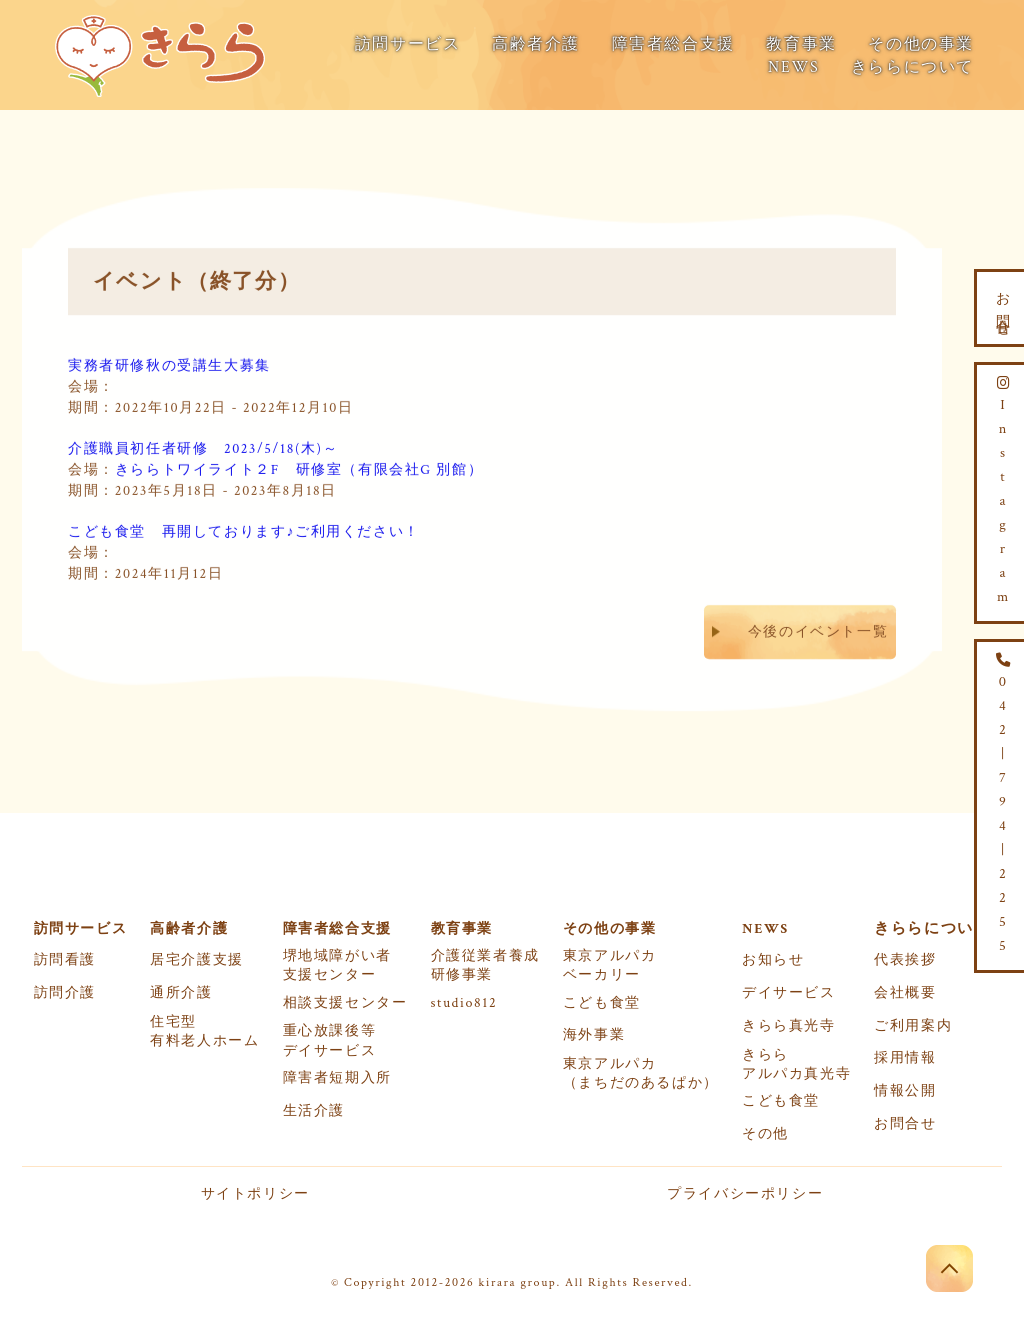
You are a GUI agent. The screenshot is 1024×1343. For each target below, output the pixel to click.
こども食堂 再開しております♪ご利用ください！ (244, 529)
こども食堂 (602, 1003)
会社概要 (905, 993)
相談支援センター (345, 1003)
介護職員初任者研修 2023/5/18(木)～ (203, 446)
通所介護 (181, 993)
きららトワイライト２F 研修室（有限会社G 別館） (299, 467)
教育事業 (801, 44)
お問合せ (905, 1124)
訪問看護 (65, 960)
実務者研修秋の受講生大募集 (169, 363)
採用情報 (905, 1058)
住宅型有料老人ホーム (204, 1031)
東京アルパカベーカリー (610, 965)
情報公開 (905, 1091)
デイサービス (789, 993)
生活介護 (314, 1111)
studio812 (464, 1003)
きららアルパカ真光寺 (796, 1064)
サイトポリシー (255, 1194)
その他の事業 (921, 44)
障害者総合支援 (673, 44)
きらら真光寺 (789, 1026)
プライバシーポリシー (745, 1194)
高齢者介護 (536, 44)
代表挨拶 (905, 960)
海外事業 (594, 1035)
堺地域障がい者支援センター (337, 965)
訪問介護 (65, 993)
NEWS (793, 67)
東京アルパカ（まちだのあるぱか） (641, 1073)
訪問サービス (408, 44)
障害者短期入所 (337, 1078)
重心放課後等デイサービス (330, 1040)
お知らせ (773, 960)
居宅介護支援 (197, 960)
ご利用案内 (913, 1026)
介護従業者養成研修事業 (485, 965)
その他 (765, 1134)
